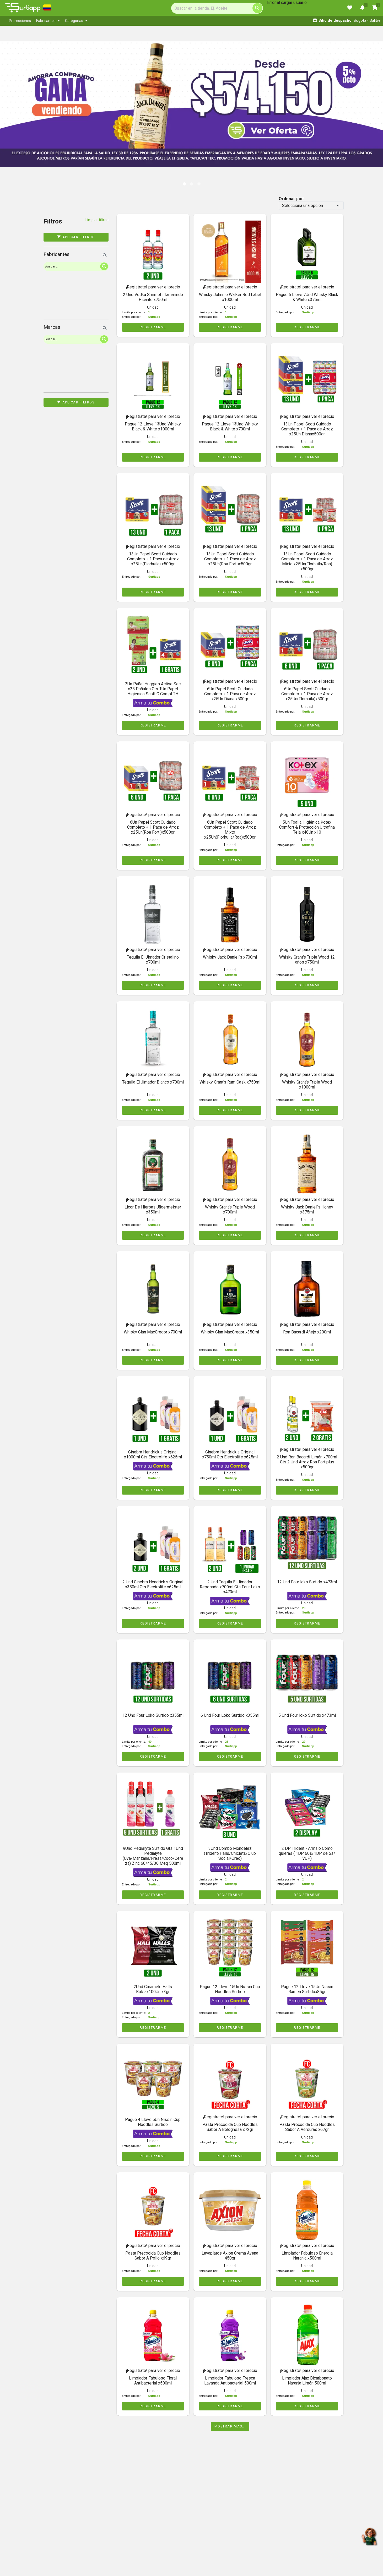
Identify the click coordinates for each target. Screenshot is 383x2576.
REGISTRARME (153, 327)
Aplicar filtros (75, 237)
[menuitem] (20, 20)
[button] (19, 99)
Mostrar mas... (230, 2426)
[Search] (217, 8)
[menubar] (115, 20)
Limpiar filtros (97, 220)
